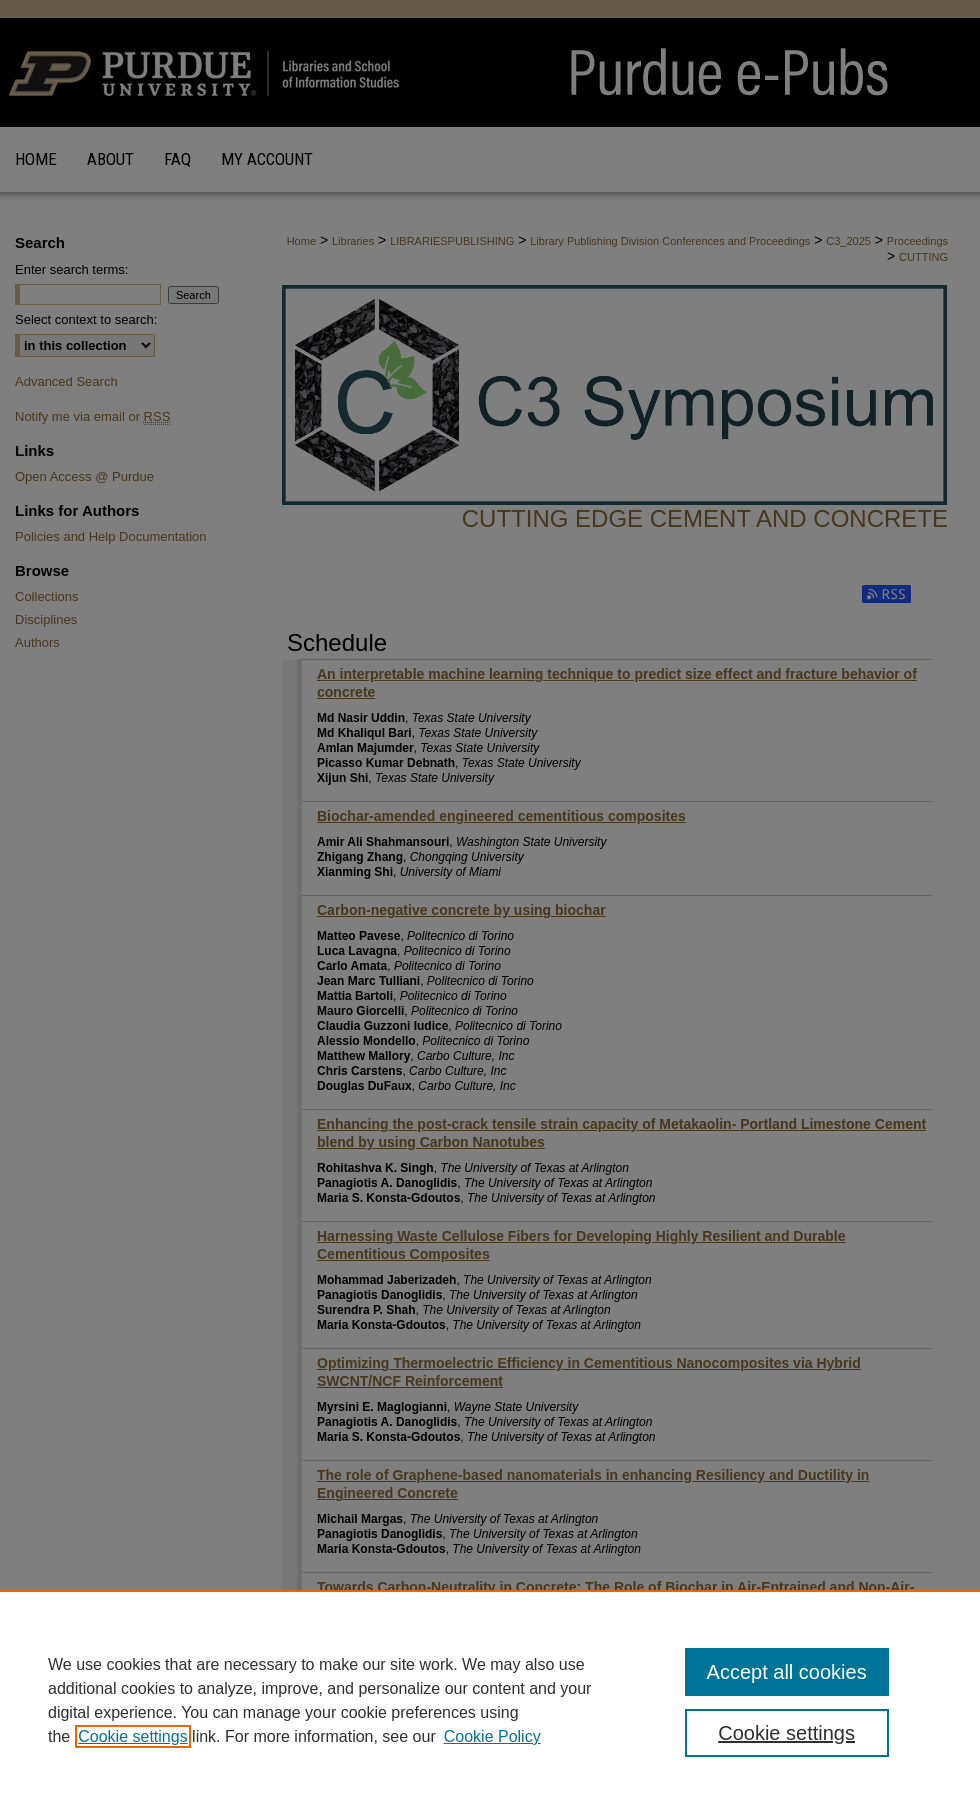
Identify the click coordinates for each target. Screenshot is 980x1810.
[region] (490, 1700)
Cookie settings (132, 1736)
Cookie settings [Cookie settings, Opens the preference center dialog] (786, 1733)
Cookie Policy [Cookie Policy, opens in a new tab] (492, 1736)
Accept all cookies (787, 1672)
